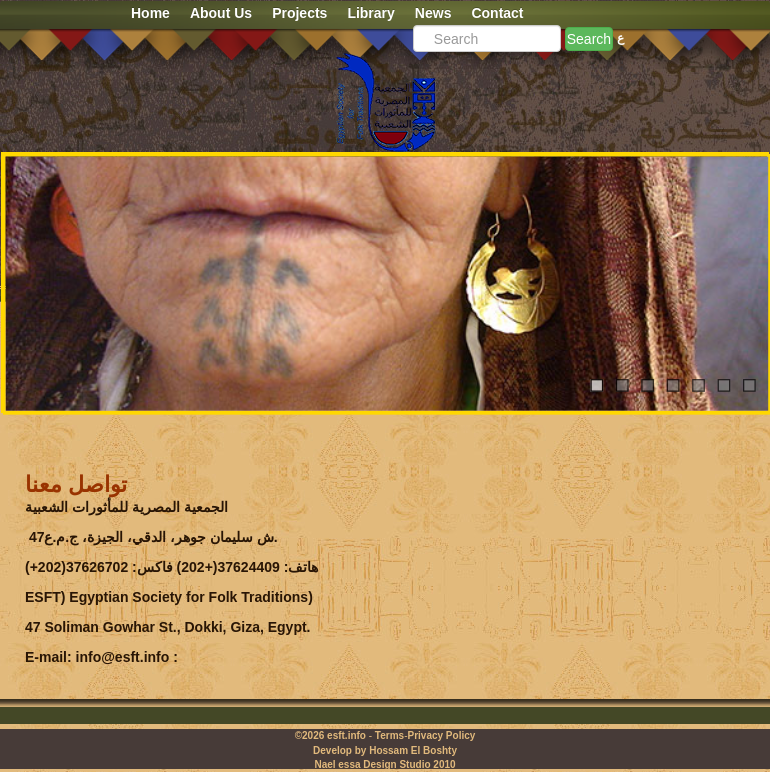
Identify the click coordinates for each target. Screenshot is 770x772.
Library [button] (370, 13)
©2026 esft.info (330, 735)
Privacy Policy (441, 735)
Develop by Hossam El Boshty (385, 750)
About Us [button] (221, 13)
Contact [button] (497, 13)
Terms (389, 735)
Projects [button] (299, 13)
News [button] (433, 13)
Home (150, 13)
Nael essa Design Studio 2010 (384, 764)
